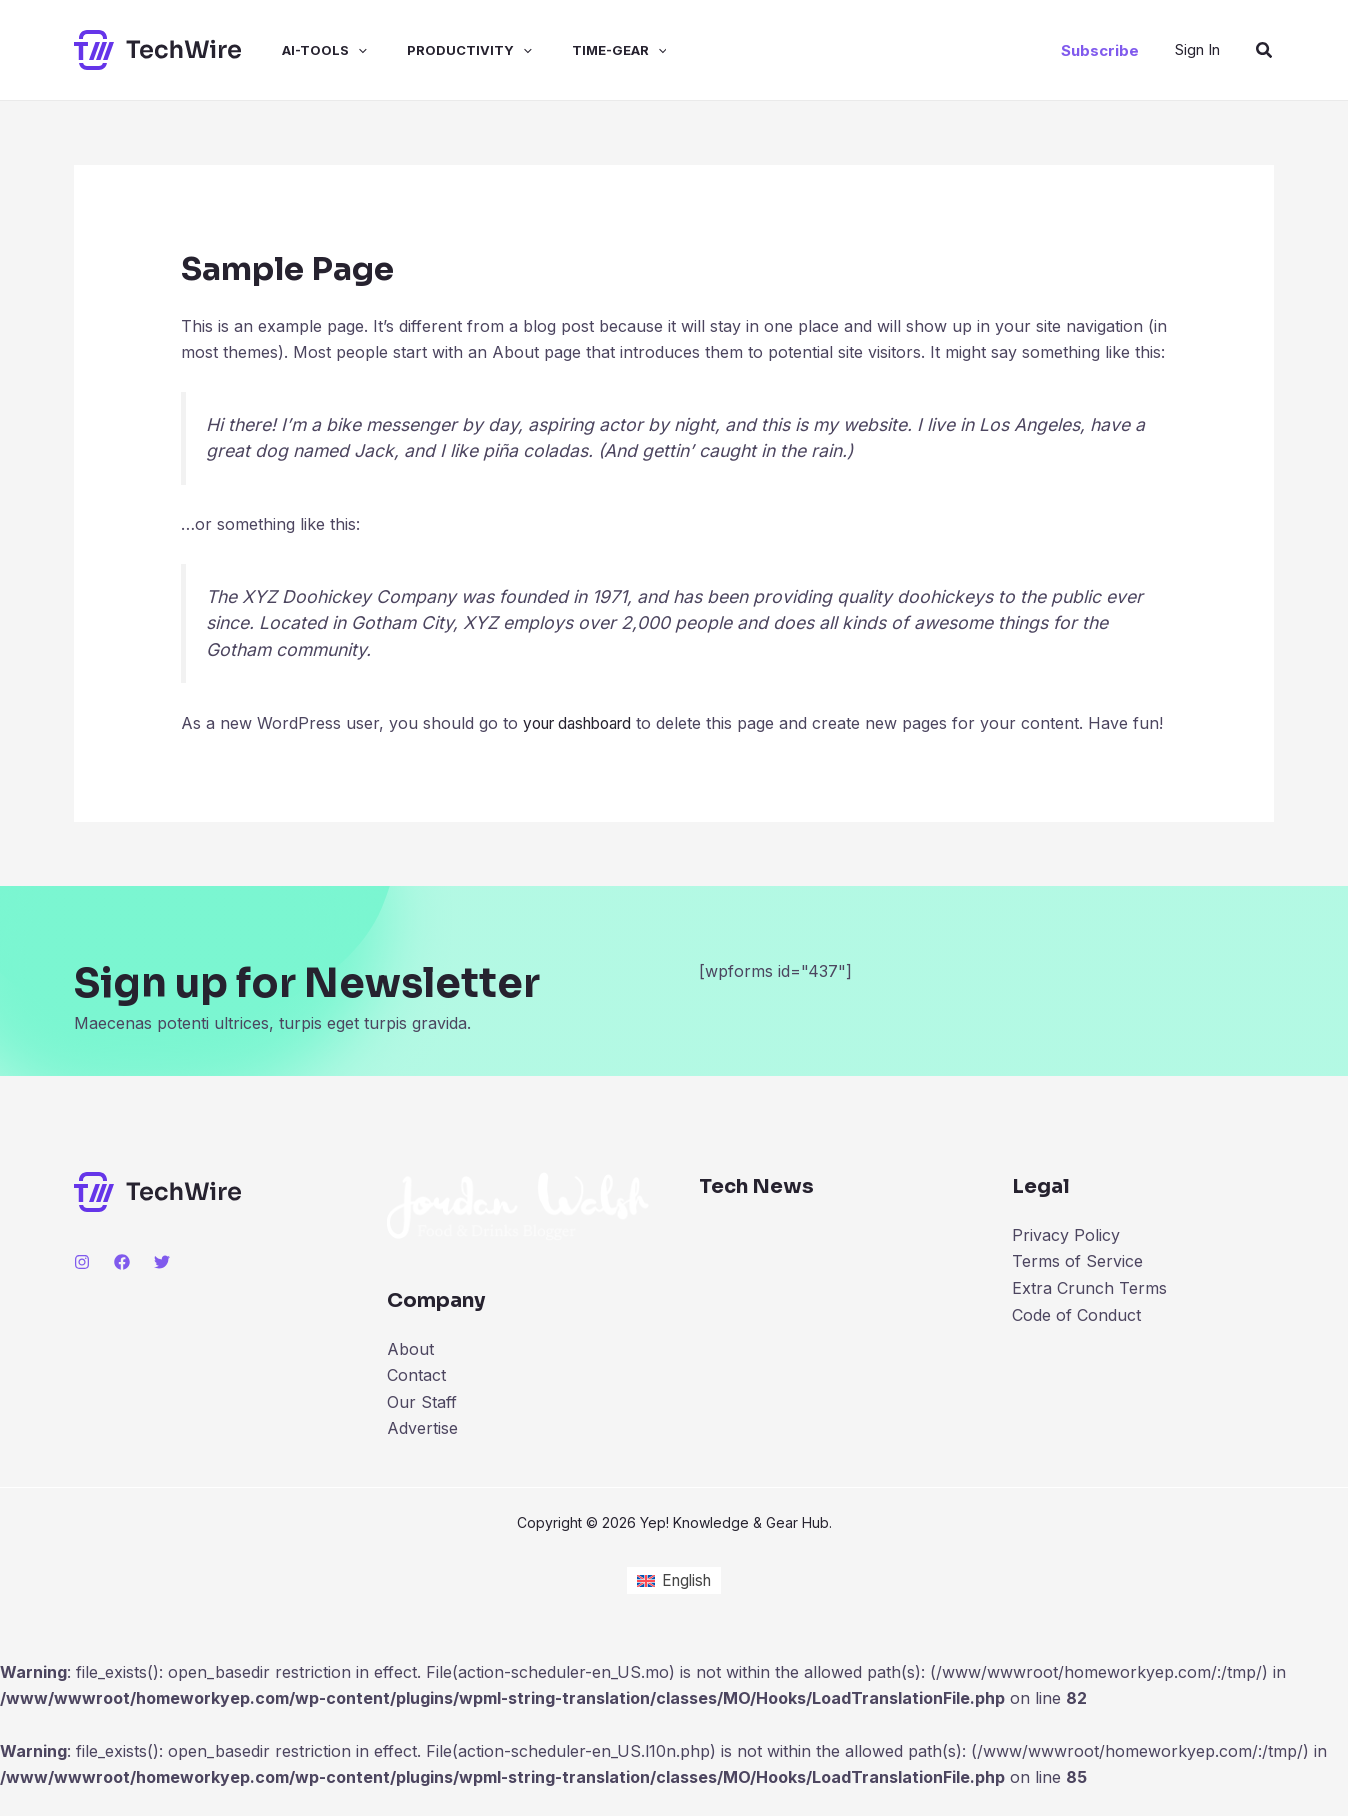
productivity (441, 50)
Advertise (422, 1454)
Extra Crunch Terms (1089, 1314)
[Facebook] (122, 1288)
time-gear (583, 50)
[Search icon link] (1265, 50)
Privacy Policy (1066, 1261)
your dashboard (584, 723)
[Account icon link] (1197, 49)
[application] (338, 50)
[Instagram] (82, 1288)
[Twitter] (162, 1288)
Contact (416, 1401)
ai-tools (304, 50)
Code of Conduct (1076, 1340)
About (410, 1375)
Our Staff (422, 1428)
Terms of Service (1077, 1288)
